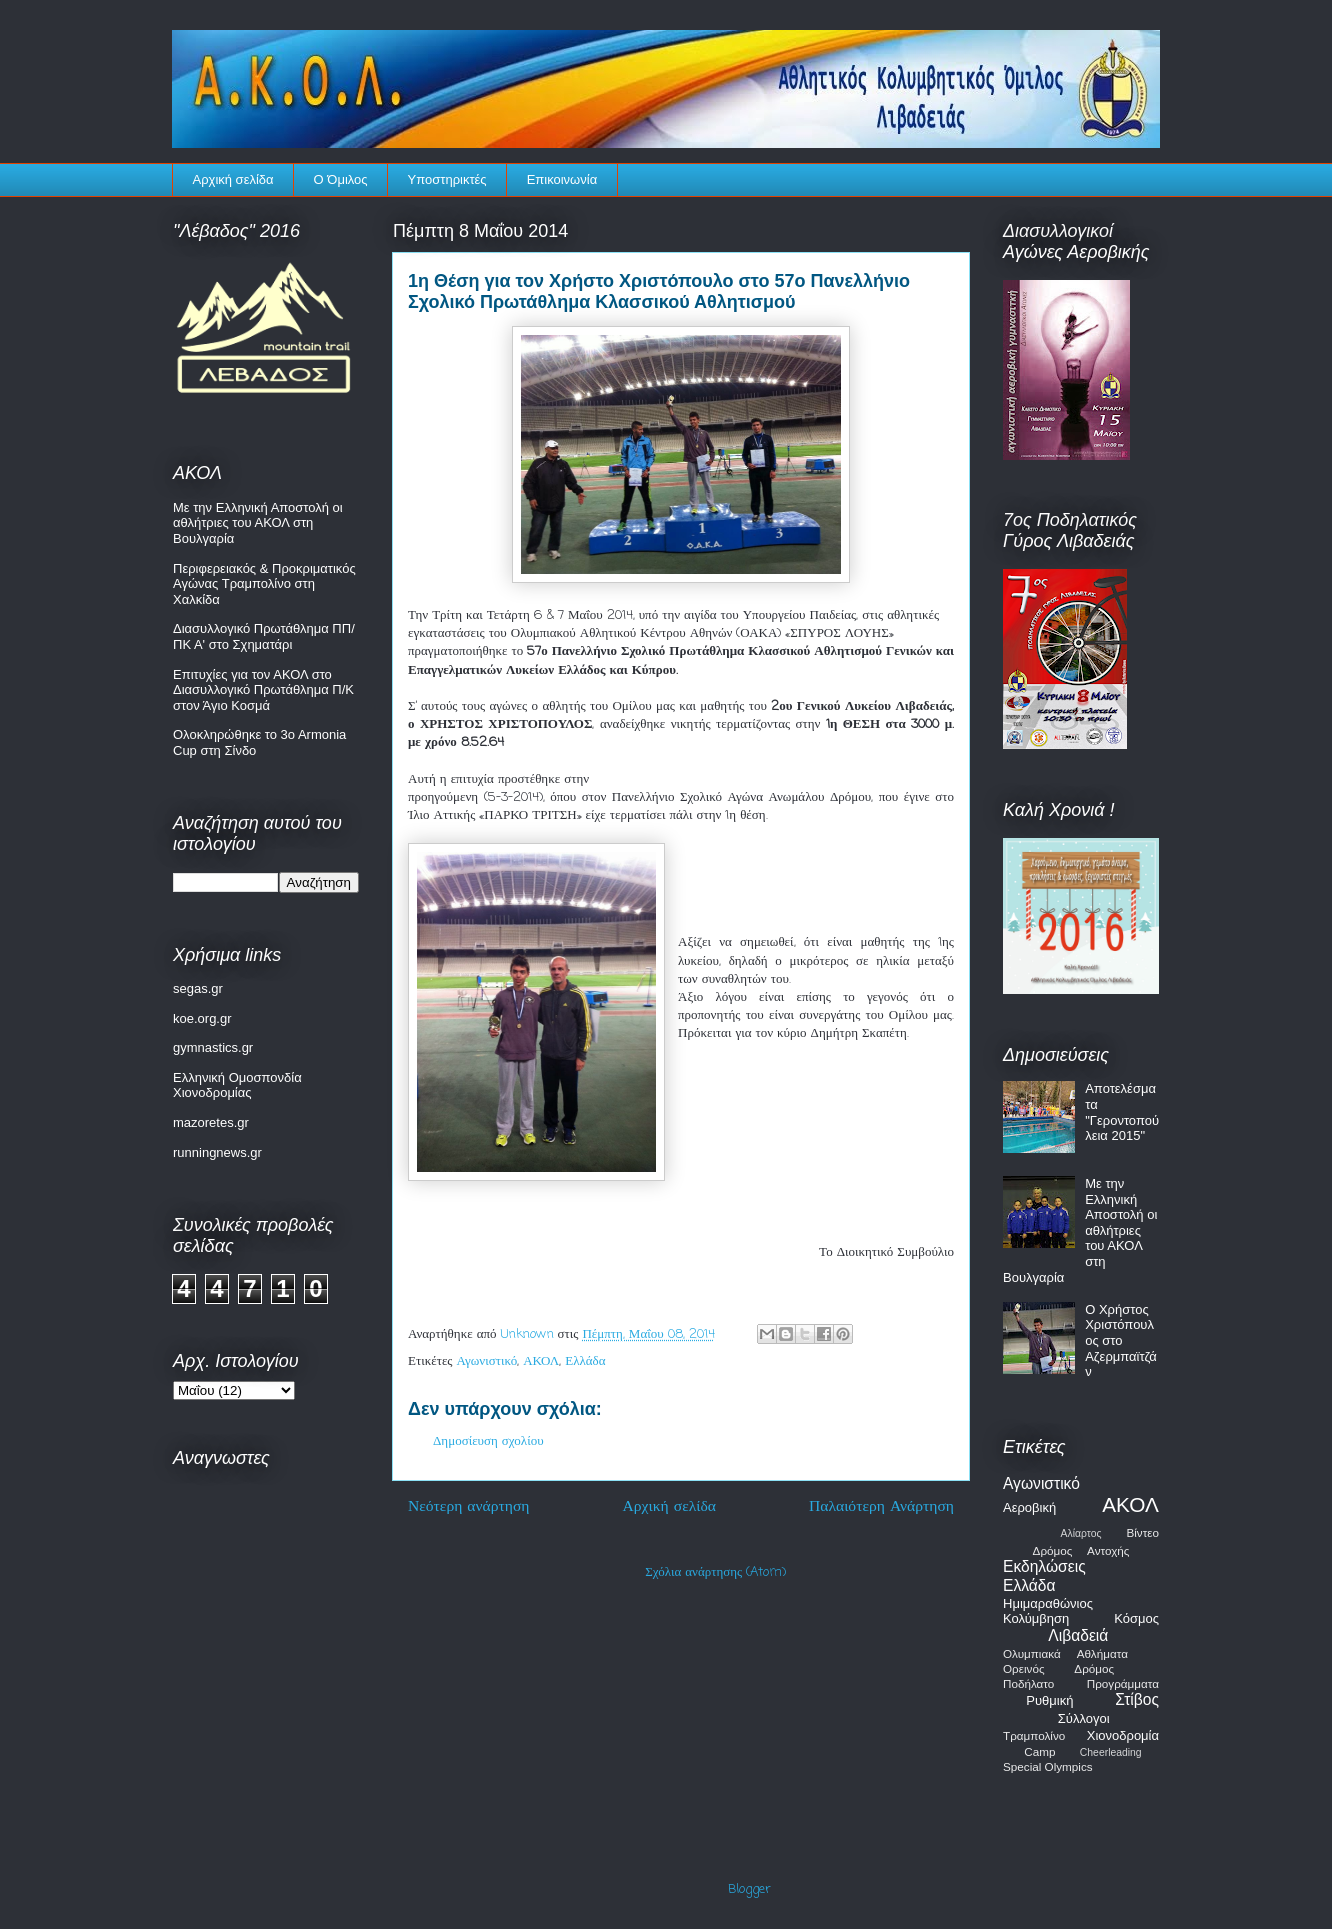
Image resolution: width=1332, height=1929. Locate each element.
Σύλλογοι (1084, 1718)
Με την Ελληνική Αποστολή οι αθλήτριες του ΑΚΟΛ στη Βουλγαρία (258, 523)
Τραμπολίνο (1034, 1735)
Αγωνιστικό (487, 1361)
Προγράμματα (1123, 1683)
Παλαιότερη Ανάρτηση (881, 1507)
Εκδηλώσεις (1044, 1566)
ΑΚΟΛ (541, 1361)
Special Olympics (1048, 1766)
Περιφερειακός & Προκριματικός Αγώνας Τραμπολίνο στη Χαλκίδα (264, 584)
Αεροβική (1029, 1507)
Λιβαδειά (1078, 1635)
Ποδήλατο (1028, 1683)
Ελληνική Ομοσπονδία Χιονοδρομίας (237, 1085)
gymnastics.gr (213, 1047)
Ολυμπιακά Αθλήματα (1065, 1653)
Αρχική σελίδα (233, 179)
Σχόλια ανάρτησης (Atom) (715, 1572)
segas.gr (198, 988)
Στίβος (1137, 1699)
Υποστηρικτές (447, 179)
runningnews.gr (217, 1152)
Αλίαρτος (1081, 1533)
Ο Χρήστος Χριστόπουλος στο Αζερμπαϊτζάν (1121, 1340)
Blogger (749, 1889)
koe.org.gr (202, 1018)
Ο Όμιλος (341, 179)
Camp (1039, 1751)
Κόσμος (1136, 1618)
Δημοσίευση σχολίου (488, 1441)
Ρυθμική (1049, 1700)
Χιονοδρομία (1123, 1735)
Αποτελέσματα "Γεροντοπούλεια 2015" (1122, 1112)
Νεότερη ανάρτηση (469, 1507)
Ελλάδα (585, 1361)
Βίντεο (1142, 1532)
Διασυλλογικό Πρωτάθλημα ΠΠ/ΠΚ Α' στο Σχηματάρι (264, 636)
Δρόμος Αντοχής (1081, 1550)
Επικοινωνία (562, 179)
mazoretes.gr (211, 1122)
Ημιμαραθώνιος (1048, 1603)
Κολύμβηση (1036, 1618)
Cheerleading (1111, 1752)
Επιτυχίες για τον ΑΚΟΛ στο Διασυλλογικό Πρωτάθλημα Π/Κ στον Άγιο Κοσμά (263, 690)
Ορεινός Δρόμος (1058, 1668)
